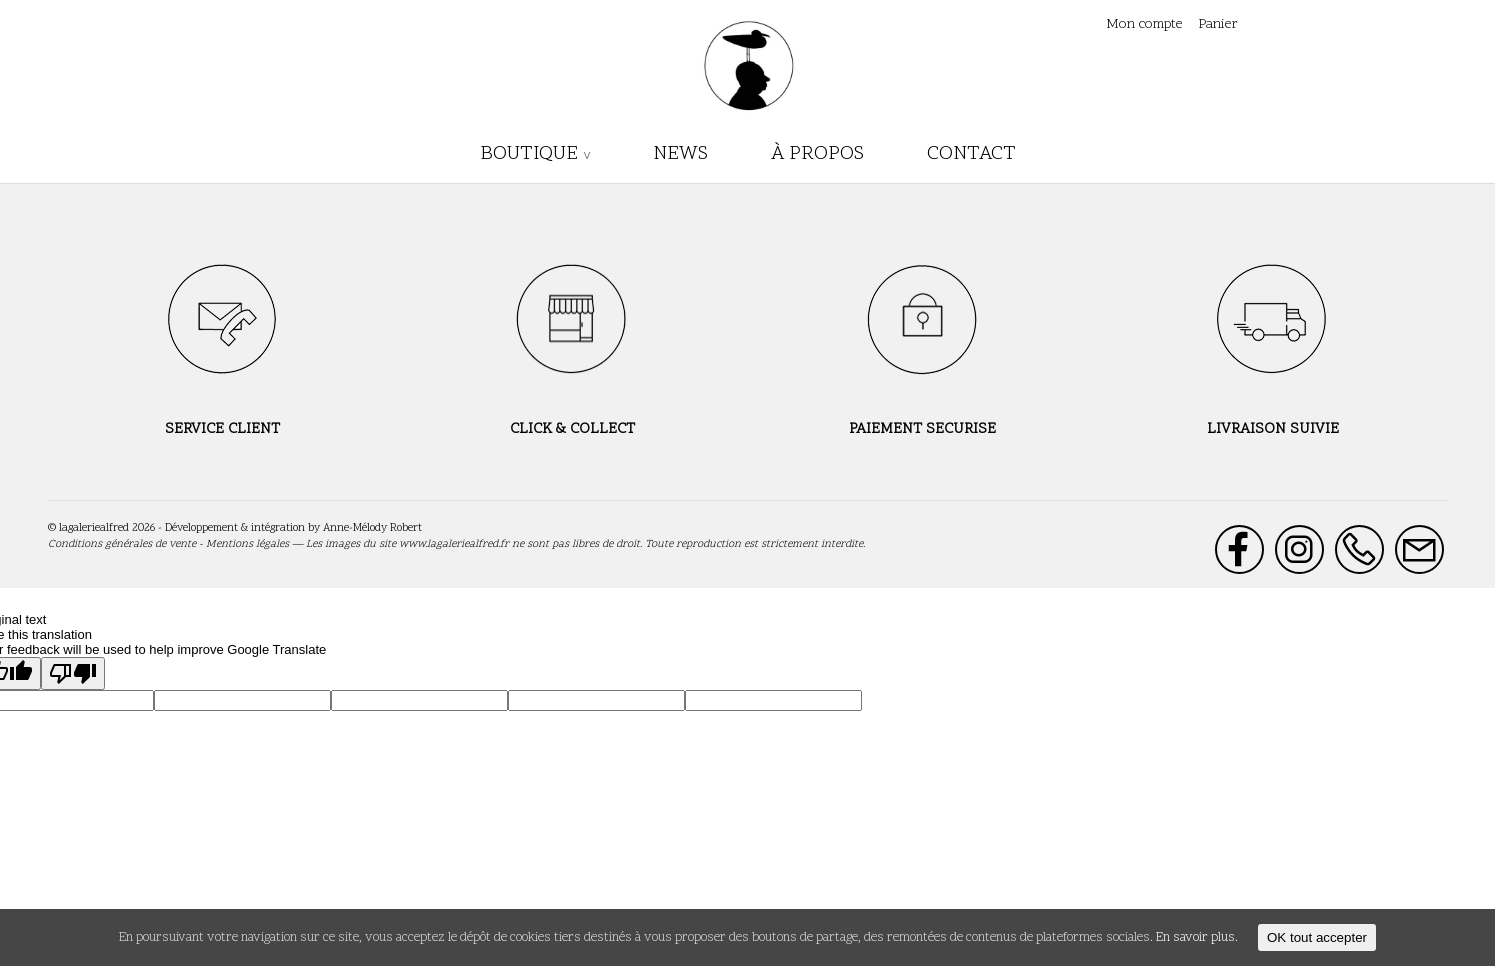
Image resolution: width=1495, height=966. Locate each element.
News (680, 154)
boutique (529, 154)
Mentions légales (247, 544)
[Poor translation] (73, 673)
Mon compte (1144, 24)
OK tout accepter (1317, 937)
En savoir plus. (1197, 938)
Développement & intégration (235, 528)
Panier (1218, 24)
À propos (817, 154)
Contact (971, 154)
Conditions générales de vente (122, 544)
